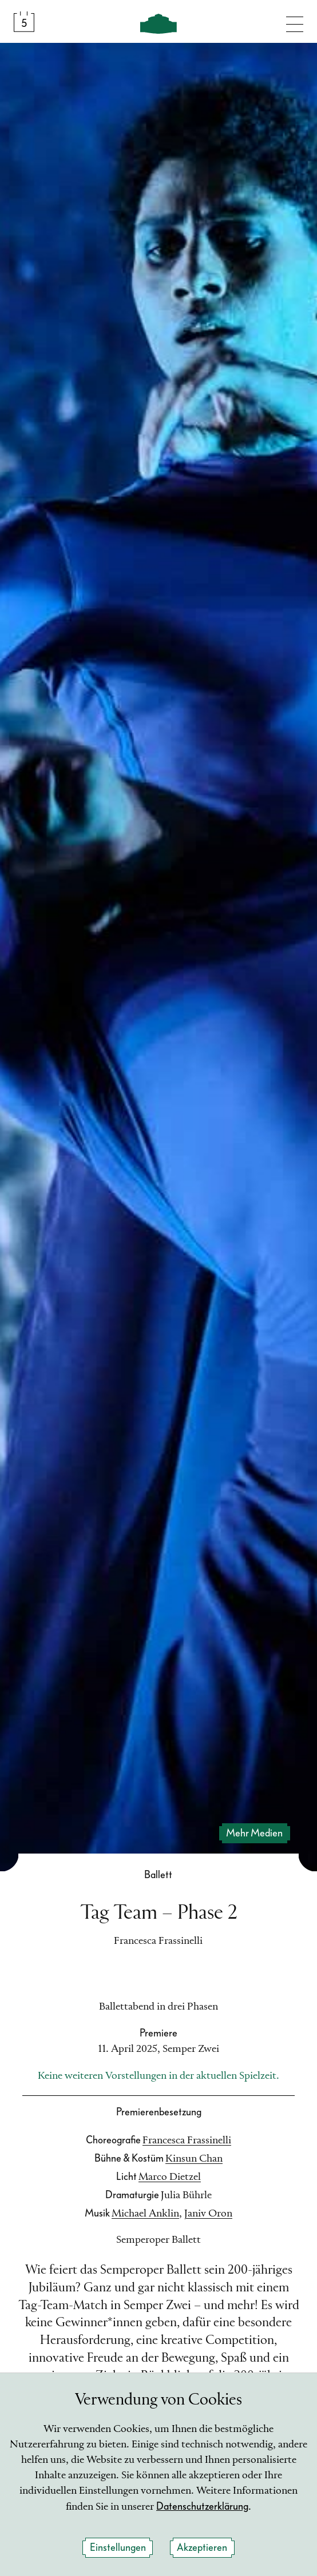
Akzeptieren (202, 2547)
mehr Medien (254, 1833)
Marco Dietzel (169, 2177)
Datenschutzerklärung (202, 2506)
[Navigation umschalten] (294, 22)
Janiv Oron (208, 2213)
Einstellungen (118, 2547)
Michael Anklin (145, 2213)
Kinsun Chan (194, 2159)
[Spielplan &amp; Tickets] (24, 21)
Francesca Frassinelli (186, 2140)
